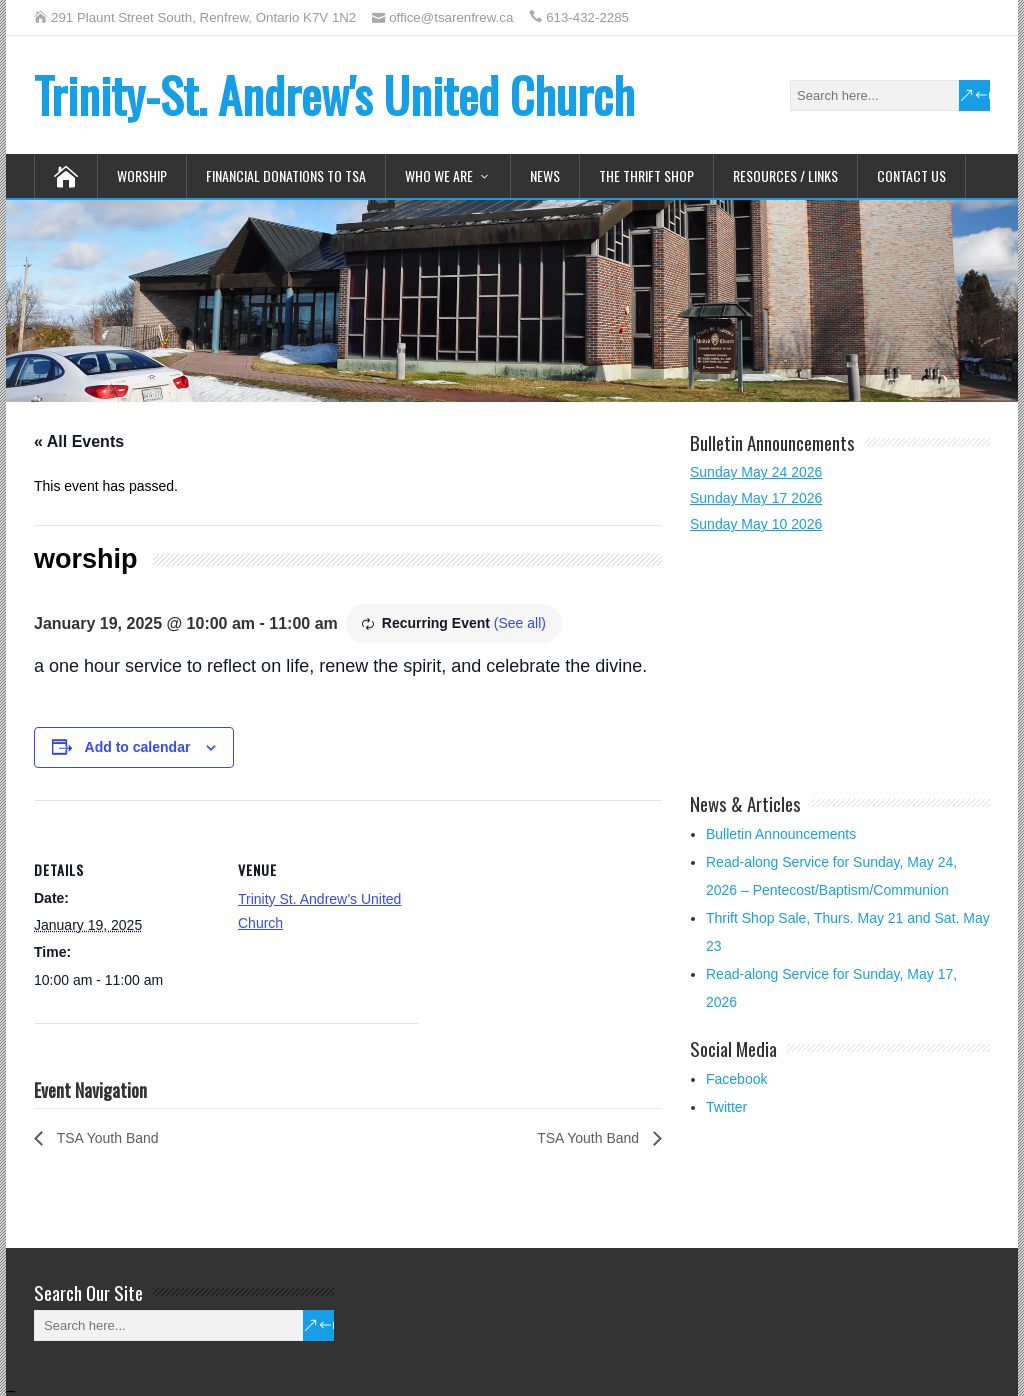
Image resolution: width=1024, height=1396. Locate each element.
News (545, 175)
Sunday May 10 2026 (756, 524)
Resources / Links (785, 175)
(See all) (520, 623)
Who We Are (439, 175)
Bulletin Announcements (781, 834)
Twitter (726, 1107)
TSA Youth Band (106, 1138)
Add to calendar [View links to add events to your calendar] (138, 747)
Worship (142, 175)
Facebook (736, 1079)
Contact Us (911, 175)
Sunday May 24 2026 (756, 472)
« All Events (79, 441)
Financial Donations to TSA (286, 175)
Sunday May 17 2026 (756, 498)
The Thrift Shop (646, 175)
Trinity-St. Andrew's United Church (334, 94)
